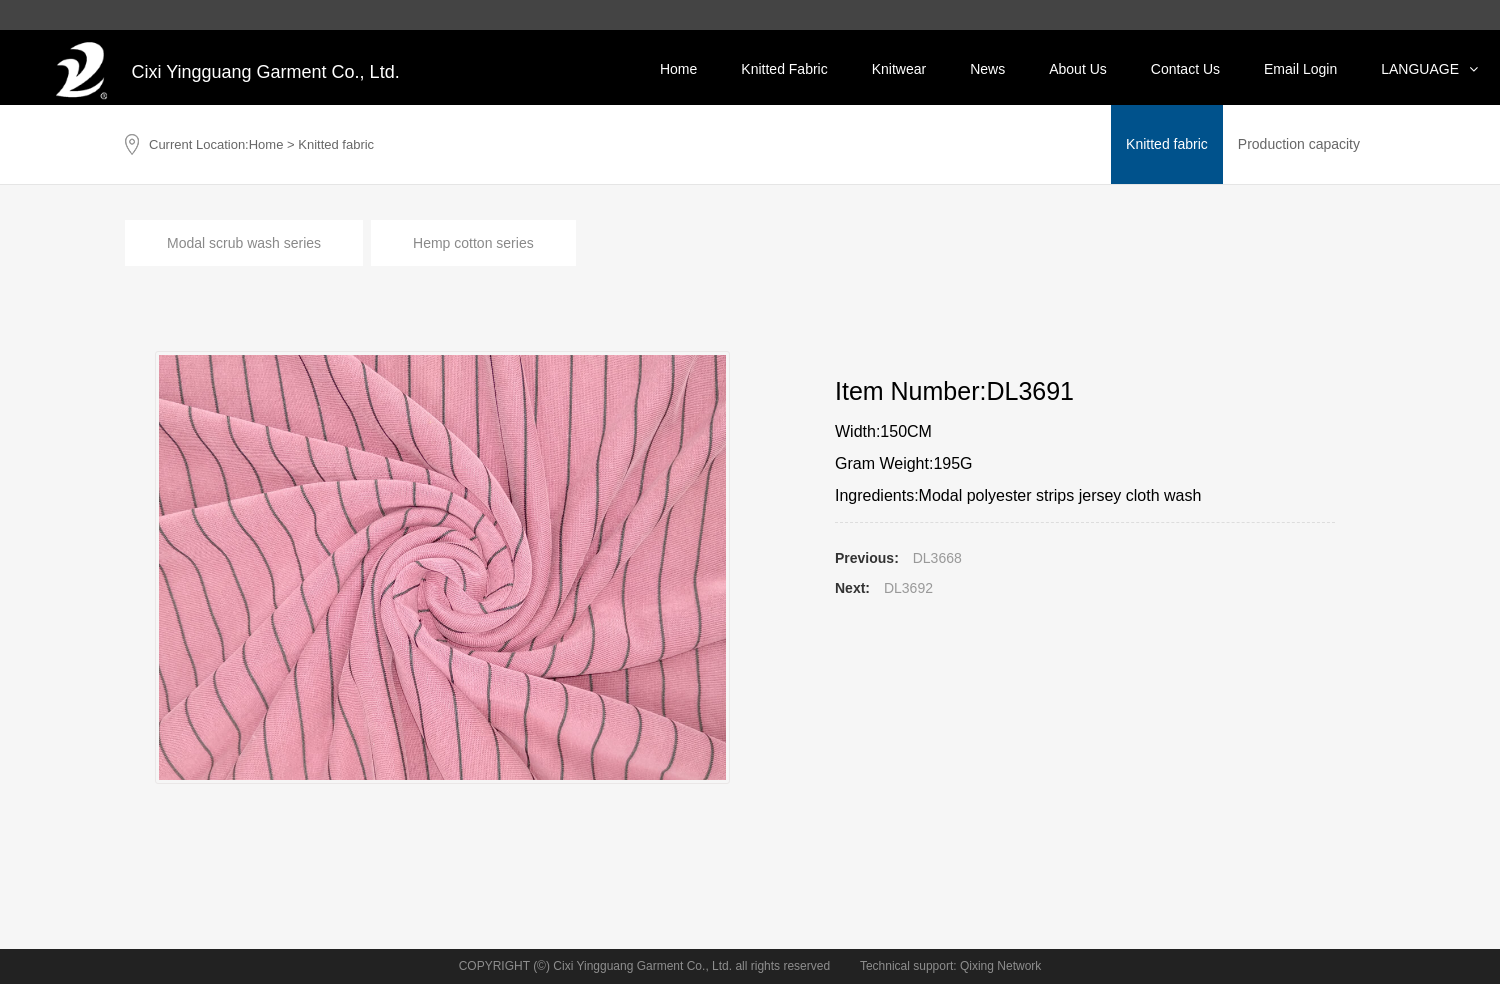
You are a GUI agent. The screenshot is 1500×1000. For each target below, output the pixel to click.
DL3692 (908, 588)
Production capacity (1299, 144)
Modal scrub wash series (244, 243)
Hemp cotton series (473, 243)
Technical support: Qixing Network (950, 966)
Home (266, 144)
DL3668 (937, 558)
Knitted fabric (1167, 144)
